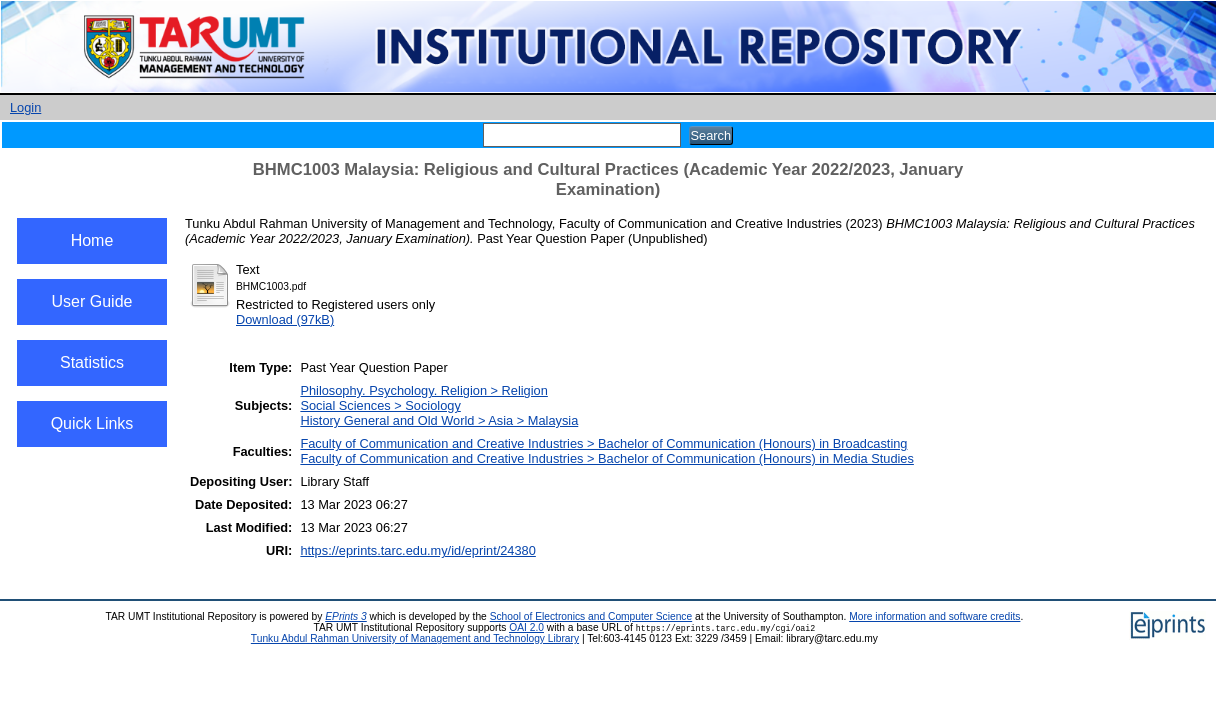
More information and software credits (934, 616)
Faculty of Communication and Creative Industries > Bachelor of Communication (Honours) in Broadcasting (603, 443)
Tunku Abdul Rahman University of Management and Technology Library (415, 638)
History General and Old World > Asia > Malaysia (439, 420)
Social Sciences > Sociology (380, 405)
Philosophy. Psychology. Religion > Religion (423, 390)
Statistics (92, 362)
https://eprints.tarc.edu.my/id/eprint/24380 (417, 550)
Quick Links (92, 423)
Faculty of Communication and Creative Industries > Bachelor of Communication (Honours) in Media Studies (606, 458)
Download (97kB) (285, 319)
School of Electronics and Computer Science (591, 616)
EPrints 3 (346, 616)
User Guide (92, 301)
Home (92, 240)
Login (25, 107)
